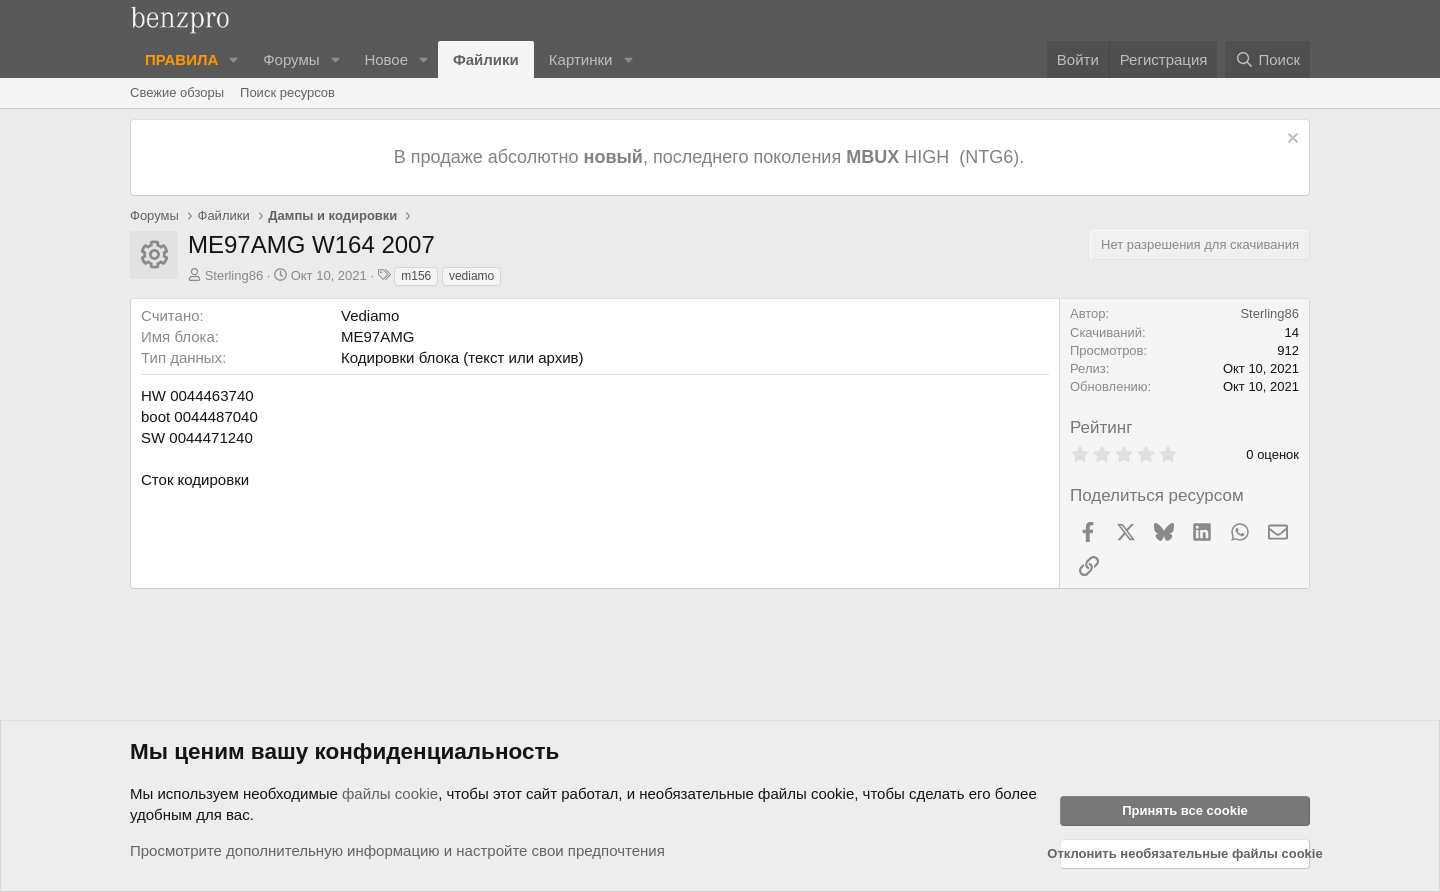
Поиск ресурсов (287, 92)
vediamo (471, 276)
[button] (234, 59)
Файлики (486, 59)
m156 (416, 276)
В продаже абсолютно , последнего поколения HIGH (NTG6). (711, 157)
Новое (386, 59)
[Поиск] (1267, 59)
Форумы (291, 59)
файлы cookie (390, 793)
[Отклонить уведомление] (1290, 140)
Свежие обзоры (177, 92)
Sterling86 (234, 275)
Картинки (581, 59)
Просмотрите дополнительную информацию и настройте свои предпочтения (397, 850)
